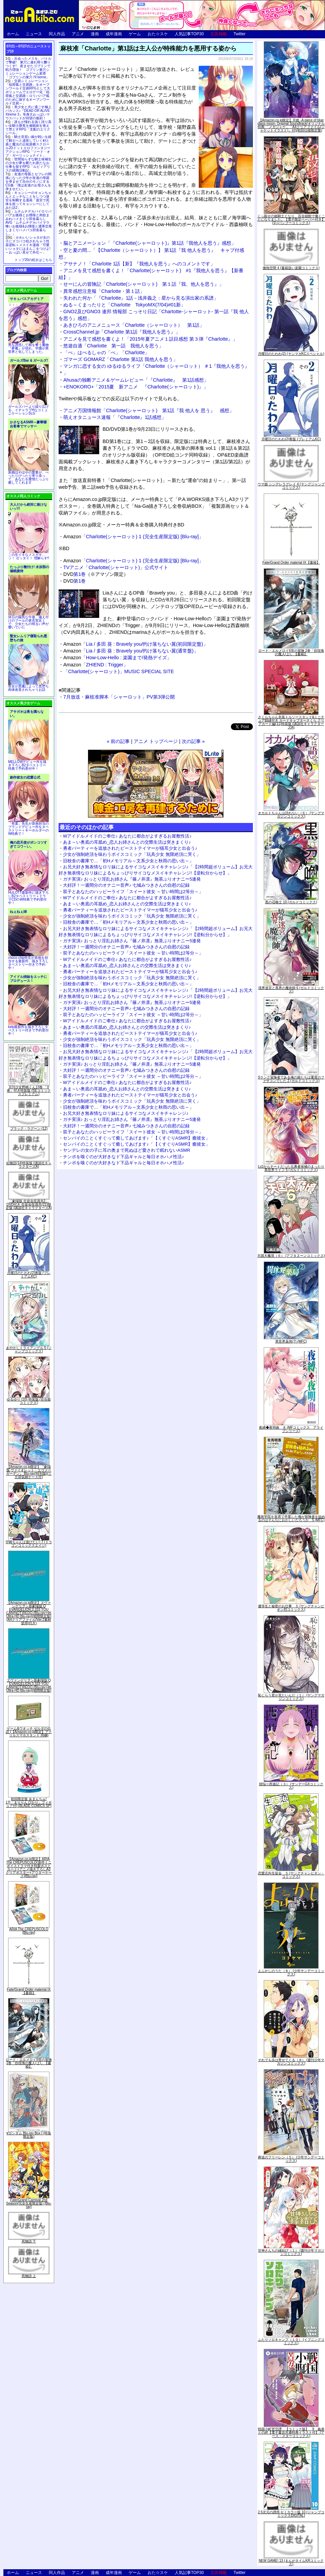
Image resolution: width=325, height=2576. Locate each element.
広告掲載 (219, 34)
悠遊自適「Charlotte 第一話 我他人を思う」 (113, 345)
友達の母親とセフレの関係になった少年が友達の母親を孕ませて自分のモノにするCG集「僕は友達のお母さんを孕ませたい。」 (28, 181)
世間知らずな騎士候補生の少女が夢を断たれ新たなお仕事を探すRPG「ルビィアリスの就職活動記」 (28, 164)
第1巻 (79, 574)
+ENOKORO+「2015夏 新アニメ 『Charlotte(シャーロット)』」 (135, 386)
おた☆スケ (158, 34)
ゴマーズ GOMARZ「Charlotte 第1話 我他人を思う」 (120, 359)
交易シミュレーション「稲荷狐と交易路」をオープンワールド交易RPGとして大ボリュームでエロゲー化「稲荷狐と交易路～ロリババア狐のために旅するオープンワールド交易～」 (27, 92)
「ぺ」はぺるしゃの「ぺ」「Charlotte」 (106, 352)
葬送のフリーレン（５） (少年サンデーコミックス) (291, 2158)
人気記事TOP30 (189, 34)
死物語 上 (29, 2276)
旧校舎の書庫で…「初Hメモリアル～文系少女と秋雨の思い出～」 (128, 860)
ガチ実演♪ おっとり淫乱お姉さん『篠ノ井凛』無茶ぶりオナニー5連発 (132, 879)
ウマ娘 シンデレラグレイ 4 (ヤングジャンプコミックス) (291, 485)
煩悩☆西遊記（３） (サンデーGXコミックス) (291, 1785)
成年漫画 (114, 34)
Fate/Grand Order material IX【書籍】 (29, 1991)
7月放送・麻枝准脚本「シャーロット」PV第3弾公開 (119, 697)
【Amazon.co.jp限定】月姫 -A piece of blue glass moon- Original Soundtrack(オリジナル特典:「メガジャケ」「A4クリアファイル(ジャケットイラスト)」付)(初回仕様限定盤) (291, 125)
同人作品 (57, 34)
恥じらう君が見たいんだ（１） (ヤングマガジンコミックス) (291, 1696)
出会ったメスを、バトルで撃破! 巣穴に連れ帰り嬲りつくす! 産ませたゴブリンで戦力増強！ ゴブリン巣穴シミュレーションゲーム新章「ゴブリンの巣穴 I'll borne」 (28, 68)
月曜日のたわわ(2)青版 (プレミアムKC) (28, 1274)
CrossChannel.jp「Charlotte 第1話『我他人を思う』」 (121, 332)
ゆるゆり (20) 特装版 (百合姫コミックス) (28, 1401)
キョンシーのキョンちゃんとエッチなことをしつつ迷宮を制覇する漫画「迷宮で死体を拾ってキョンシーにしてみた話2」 (28, 200)
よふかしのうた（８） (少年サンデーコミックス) (291, 1972)
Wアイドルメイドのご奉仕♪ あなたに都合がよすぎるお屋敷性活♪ (127, 836)
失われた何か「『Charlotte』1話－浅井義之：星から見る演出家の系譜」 (140, 298)
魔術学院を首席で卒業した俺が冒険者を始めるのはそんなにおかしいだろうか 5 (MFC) (291, 1518)
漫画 (95, 34)
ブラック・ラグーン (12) (29, 1128)
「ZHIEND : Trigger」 (95, 664)
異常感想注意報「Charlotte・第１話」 (104, 291)
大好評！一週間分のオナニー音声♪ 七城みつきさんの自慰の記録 (126, 885)
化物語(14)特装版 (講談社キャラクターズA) (28, 1164)
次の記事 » (193, 741)
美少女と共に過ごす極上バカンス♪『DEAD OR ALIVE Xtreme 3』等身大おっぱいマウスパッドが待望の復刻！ (28, 112)
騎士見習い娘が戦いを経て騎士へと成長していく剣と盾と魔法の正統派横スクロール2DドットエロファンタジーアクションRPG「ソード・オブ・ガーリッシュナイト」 (28, 146)
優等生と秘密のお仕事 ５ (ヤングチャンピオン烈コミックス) (291, 1607)
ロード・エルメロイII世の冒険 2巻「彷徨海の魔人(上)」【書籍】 (29, 2063)
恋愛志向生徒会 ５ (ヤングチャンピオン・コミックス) (291, 1874)
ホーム (13, 34)
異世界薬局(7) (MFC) (291, 1341)
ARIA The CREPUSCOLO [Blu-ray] (28, 1930)
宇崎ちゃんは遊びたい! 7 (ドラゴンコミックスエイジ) (28, 1543)
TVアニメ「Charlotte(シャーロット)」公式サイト (115, 567)
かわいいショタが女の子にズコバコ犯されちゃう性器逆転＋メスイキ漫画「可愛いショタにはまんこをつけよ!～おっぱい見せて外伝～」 (27, 245)
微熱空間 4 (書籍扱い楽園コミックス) (291, 268)
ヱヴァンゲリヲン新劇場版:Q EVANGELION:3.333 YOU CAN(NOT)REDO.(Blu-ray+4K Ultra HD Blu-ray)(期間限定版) (28, 1685)
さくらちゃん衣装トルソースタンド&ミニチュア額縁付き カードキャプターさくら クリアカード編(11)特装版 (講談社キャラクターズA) (291, 722)
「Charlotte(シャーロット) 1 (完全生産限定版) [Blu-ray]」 (133, 536)
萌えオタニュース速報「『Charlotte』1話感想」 (114, 417)
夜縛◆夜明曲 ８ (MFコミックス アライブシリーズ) (291, 1429)
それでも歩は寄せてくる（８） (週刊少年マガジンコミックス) (291, 2061)
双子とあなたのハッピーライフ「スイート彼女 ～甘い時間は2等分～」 (133, 891)
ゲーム (135, 34)
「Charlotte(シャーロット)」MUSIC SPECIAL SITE (118, 671)
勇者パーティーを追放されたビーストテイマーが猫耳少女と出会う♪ (130, 848)
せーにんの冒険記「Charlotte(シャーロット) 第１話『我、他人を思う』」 (143, 284)
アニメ (78, 34)
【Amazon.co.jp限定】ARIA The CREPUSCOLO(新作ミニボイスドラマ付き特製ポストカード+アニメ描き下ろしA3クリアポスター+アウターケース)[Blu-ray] (29, 1867)
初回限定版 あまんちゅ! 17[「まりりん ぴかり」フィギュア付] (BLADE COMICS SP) (29, 1802)
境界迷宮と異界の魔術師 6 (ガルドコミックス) (291, 989)
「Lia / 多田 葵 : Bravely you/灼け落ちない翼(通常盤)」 (130, 650)
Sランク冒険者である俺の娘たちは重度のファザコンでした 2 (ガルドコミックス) (291, 1079)
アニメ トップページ (156, 741)
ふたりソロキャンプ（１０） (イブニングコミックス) (291, 2341)
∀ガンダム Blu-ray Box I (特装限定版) (28, 2134)
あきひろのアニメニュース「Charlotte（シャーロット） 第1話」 (133, 325)
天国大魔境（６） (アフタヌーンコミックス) (291, 1255)
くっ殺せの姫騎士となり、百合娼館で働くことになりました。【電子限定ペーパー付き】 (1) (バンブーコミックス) (291, 219)
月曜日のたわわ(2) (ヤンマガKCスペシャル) (291, 354)
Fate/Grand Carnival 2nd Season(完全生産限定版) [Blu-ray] (28, 2203)
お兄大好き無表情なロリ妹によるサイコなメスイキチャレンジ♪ (126, 1113)
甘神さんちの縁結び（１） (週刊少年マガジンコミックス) (291, 2252)
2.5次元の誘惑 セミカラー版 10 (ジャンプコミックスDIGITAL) (291, 2513)
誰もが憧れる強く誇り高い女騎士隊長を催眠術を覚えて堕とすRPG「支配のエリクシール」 (28, 127)
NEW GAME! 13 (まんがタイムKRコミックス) (291, 2562)
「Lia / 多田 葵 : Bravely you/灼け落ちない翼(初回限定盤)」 (135, 644)
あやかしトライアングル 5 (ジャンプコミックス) (28, 1349)
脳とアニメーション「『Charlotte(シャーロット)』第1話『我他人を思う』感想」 (149, 243)
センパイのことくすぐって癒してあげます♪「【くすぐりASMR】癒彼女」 (136, 1138)
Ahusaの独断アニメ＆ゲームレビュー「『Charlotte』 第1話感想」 (136, 380)
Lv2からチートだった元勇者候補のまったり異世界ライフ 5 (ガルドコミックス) (291, 1168)
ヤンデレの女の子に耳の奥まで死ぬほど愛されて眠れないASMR (126, 1150)
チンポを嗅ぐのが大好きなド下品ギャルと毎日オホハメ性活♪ (123, 1156)
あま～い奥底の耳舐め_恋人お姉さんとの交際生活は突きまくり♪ (127, 842)
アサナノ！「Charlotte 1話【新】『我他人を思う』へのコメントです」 (139, 263)
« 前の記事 (118, 741)
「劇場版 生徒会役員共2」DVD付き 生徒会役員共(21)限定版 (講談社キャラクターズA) (29, 1204)
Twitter (239, 34)
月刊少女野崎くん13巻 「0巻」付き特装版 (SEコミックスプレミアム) (28, 1090)
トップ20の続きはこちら (33, 260)
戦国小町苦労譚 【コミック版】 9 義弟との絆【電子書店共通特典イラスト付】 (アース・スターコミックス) (291, 2432)
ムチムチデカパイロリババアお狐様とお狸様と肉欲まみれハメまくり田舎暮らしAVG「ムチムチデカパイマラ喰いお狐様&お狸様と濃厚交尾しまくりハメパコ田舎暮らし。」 (28, 222)
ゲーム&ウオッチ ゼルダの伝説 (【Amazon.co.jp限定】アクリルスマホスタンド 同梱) (29, 1732)
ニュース (34, 34)
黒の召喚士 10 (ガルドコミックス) (291, 902)
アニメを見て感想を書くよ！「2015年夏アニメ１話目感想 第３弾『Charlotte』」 (150, 339)
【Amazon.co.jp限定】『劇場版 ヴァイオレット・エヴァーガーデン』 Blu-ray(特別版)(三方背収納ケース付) (28, 1472)
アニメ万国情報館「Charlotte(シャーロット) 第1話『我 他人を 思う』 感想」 (148, 410)
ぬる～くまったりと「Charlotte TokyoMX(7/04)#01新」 (124, 304)
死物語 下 (29, 2241)
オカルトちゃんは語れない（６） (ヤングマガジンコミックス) (291, 814)
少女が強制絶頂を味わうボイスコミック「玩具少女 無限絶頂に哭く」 (132, 854)
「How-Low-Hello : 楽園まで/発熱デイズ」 (117, 657)
